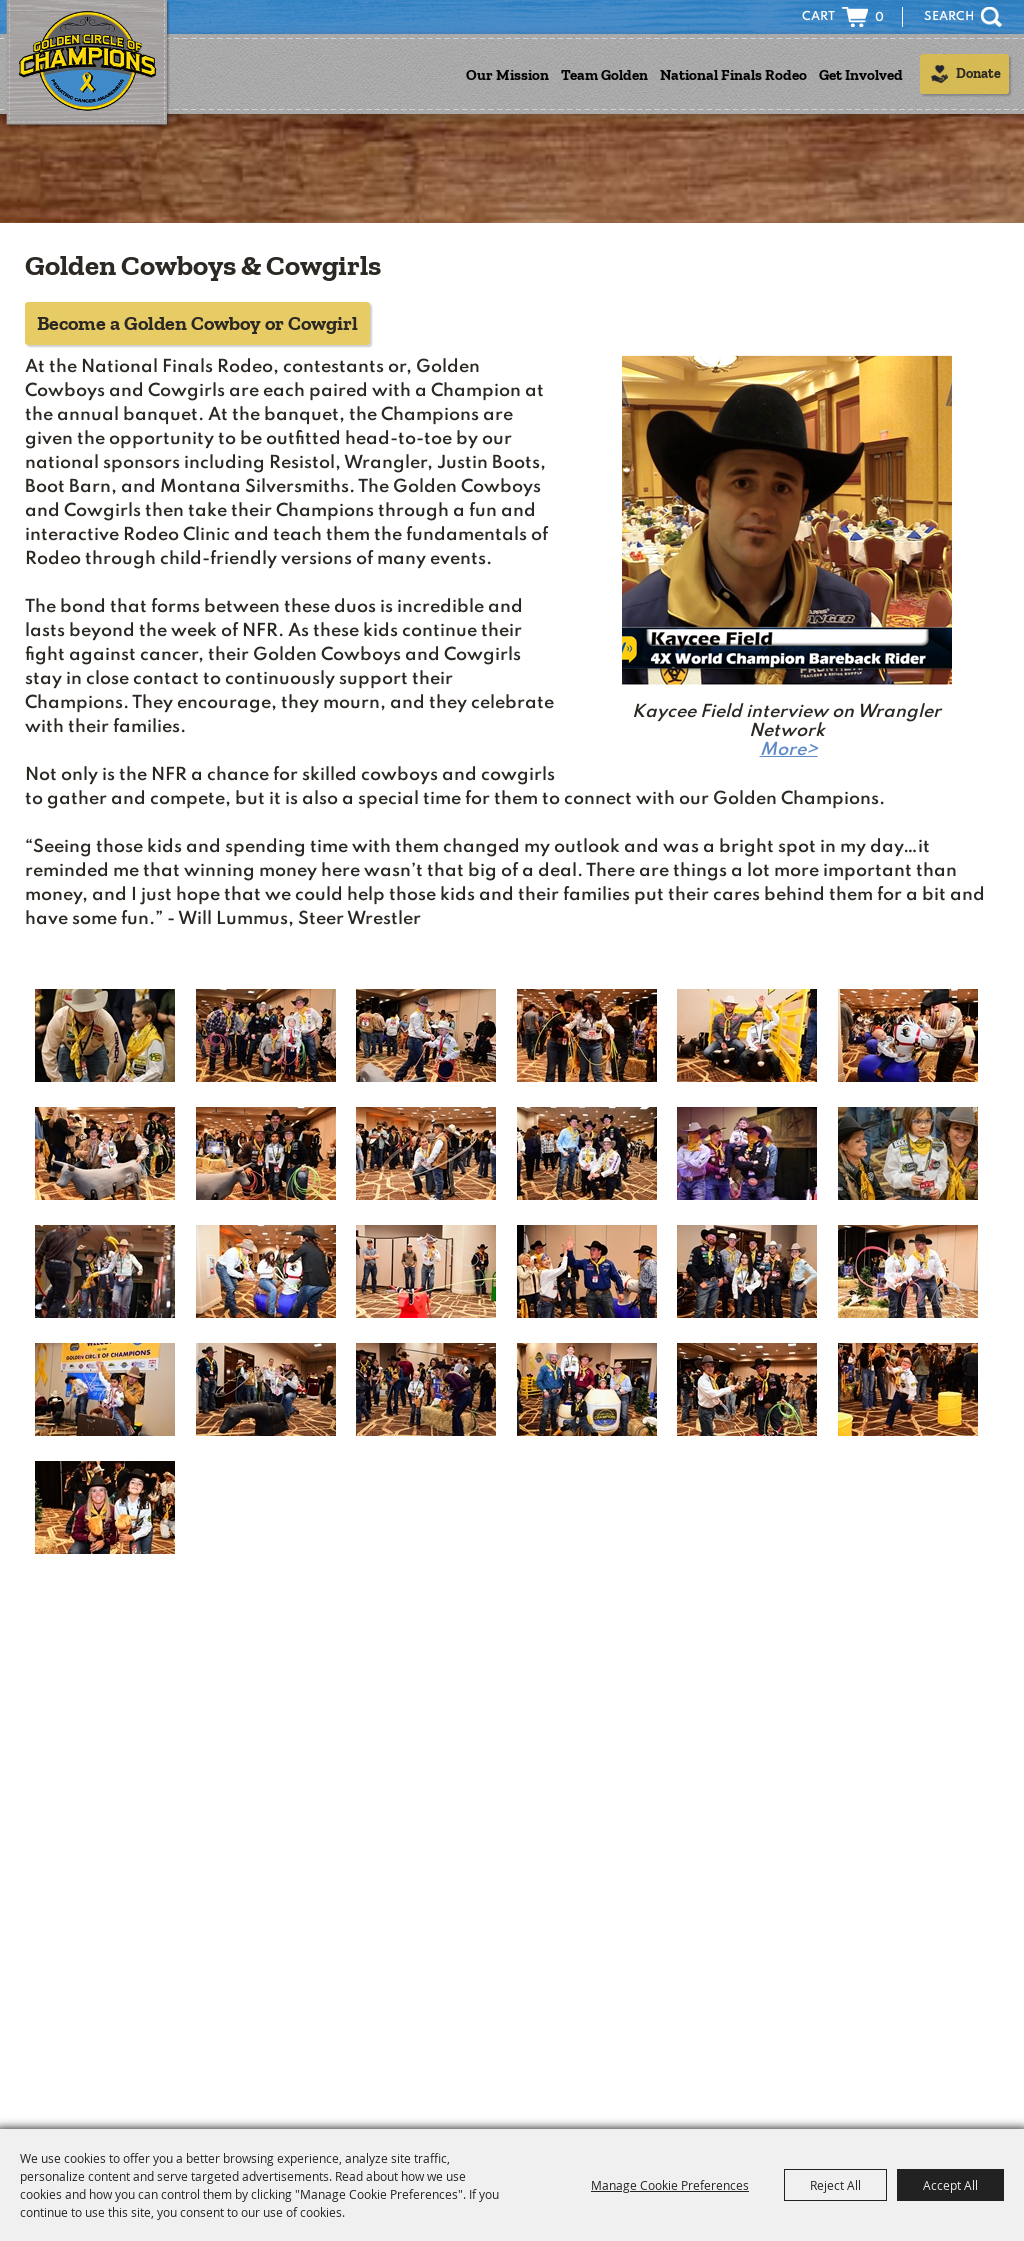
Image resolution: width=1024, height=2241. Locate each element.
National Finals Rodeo (733, 75)
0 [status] (879, 18)
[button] (786, 558)
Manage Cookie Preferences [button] (670, 2185)
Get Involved (861, 75)
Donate (978, 73)
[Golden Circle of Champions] (87, 64)
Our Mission (507, 75)
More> (789, 750)
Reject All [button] (835, 2185)
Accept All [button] (950, 2185)
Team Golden (604, 75)
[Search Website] (939, 17)
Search (991, 17)
